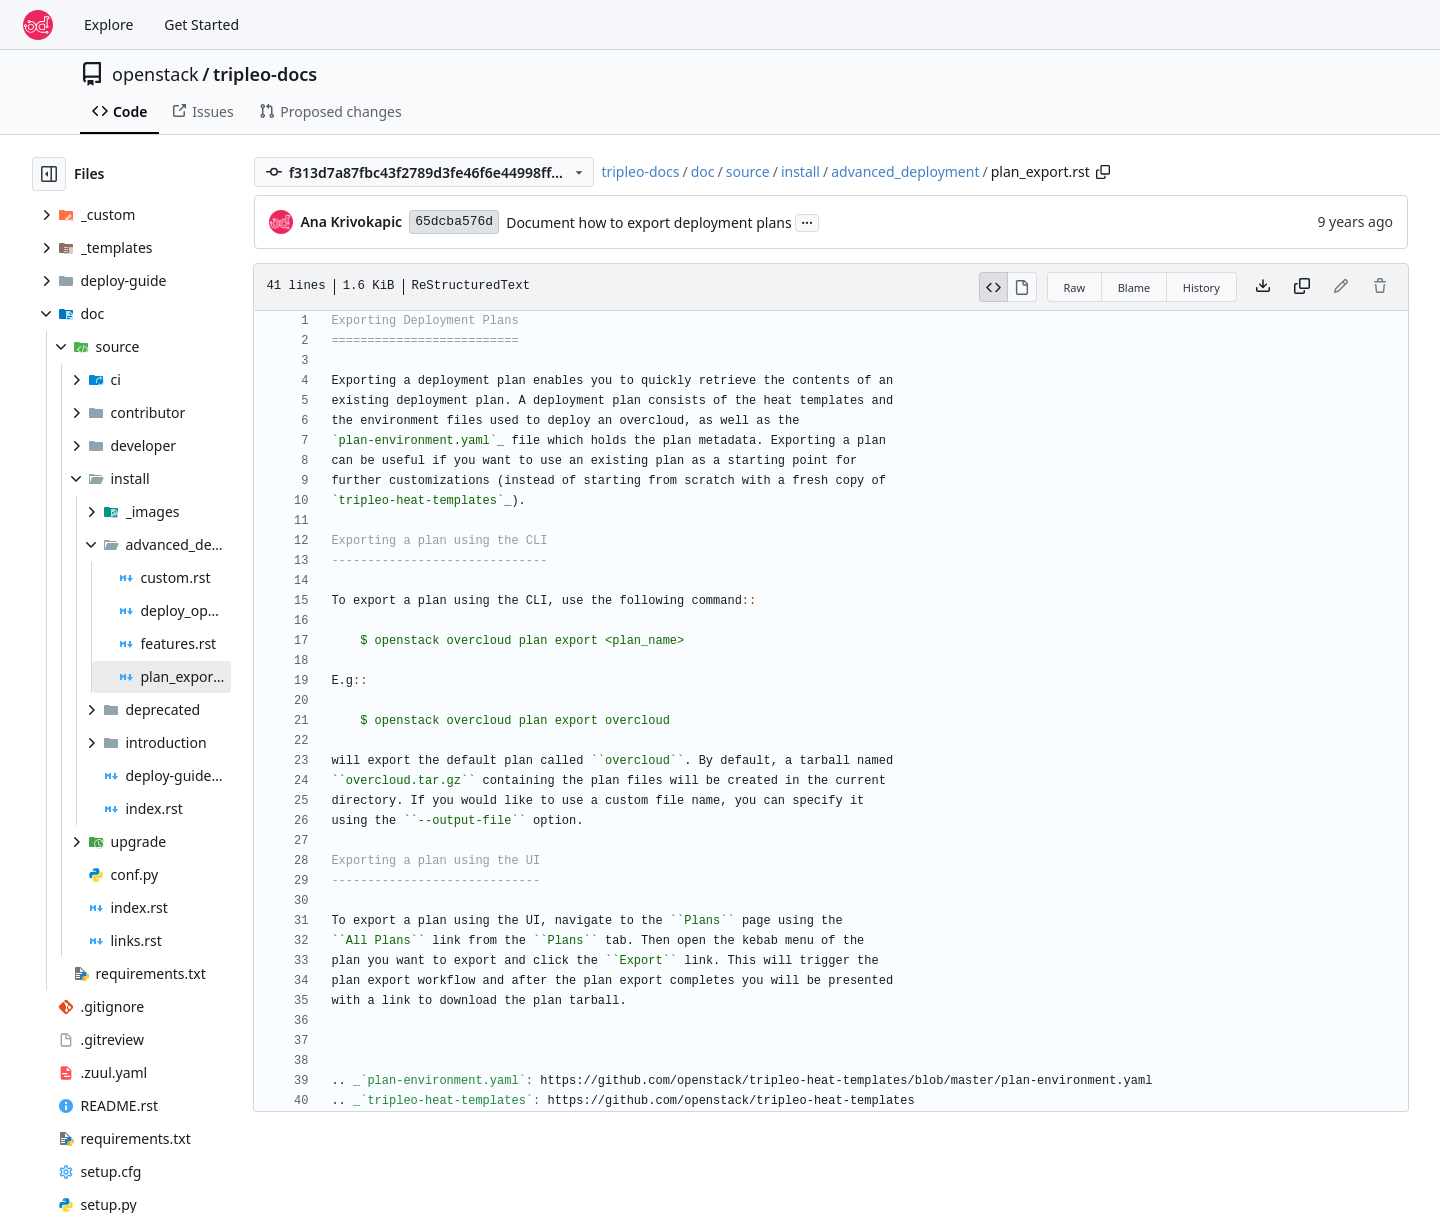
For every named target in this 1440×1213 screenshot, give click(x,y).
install (800, 171)
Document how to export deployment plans (648, 222)
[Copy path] (1103, 172)
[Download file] (1263, 287)
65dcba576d (454, 221)
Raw (1075, 287)
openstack (155, 74)
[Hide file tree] (49, 174)
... (807, 221)
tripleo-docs (265, 74)
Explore (108, 24)
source (748, 171)
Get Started (201, 24)
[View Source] (994, 287)
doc (703, 171)
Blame (1134, 287)
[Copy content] (1302, 287)
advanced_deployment (905, 171)
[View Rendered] (1022, 287)
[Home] (38, 25)
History (1201, 287)
